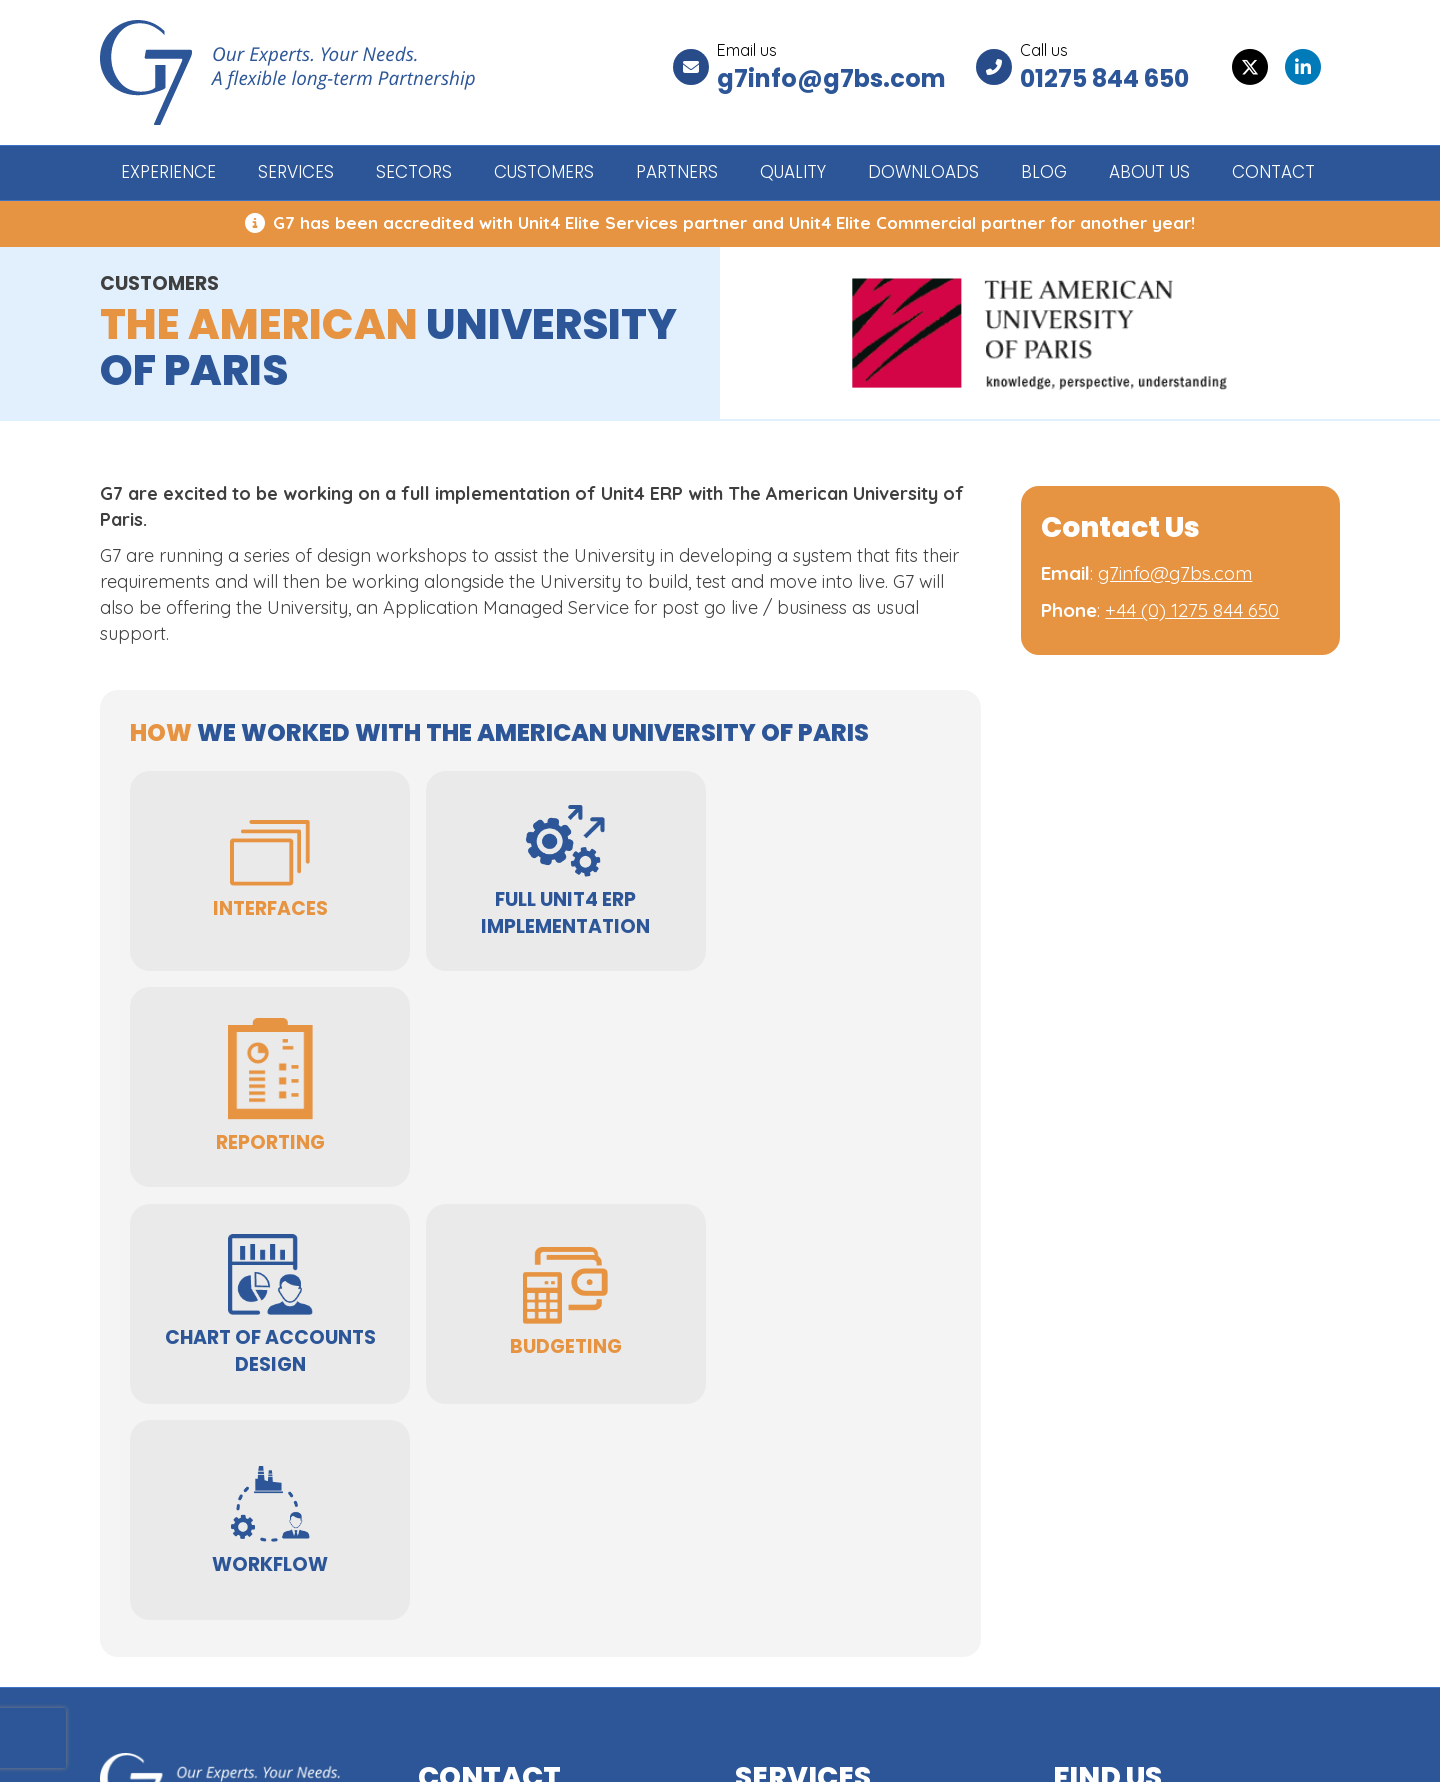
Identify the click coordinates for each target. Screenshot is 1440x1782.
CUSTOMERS (544, 172)
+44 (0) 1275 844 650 (1192, 610)
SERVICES (296, 172)
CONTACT (1273, 172)
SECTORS (414, 172)
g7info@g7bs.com (831, 78)
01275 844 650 (1104, 78)
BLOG (1044, 172)
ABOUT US (1149, 172)
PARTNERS (677, 172)
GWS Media (1295, 1750)
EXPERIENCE (168, 172)
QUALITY (793, 172)
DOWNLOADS (923, 172)
